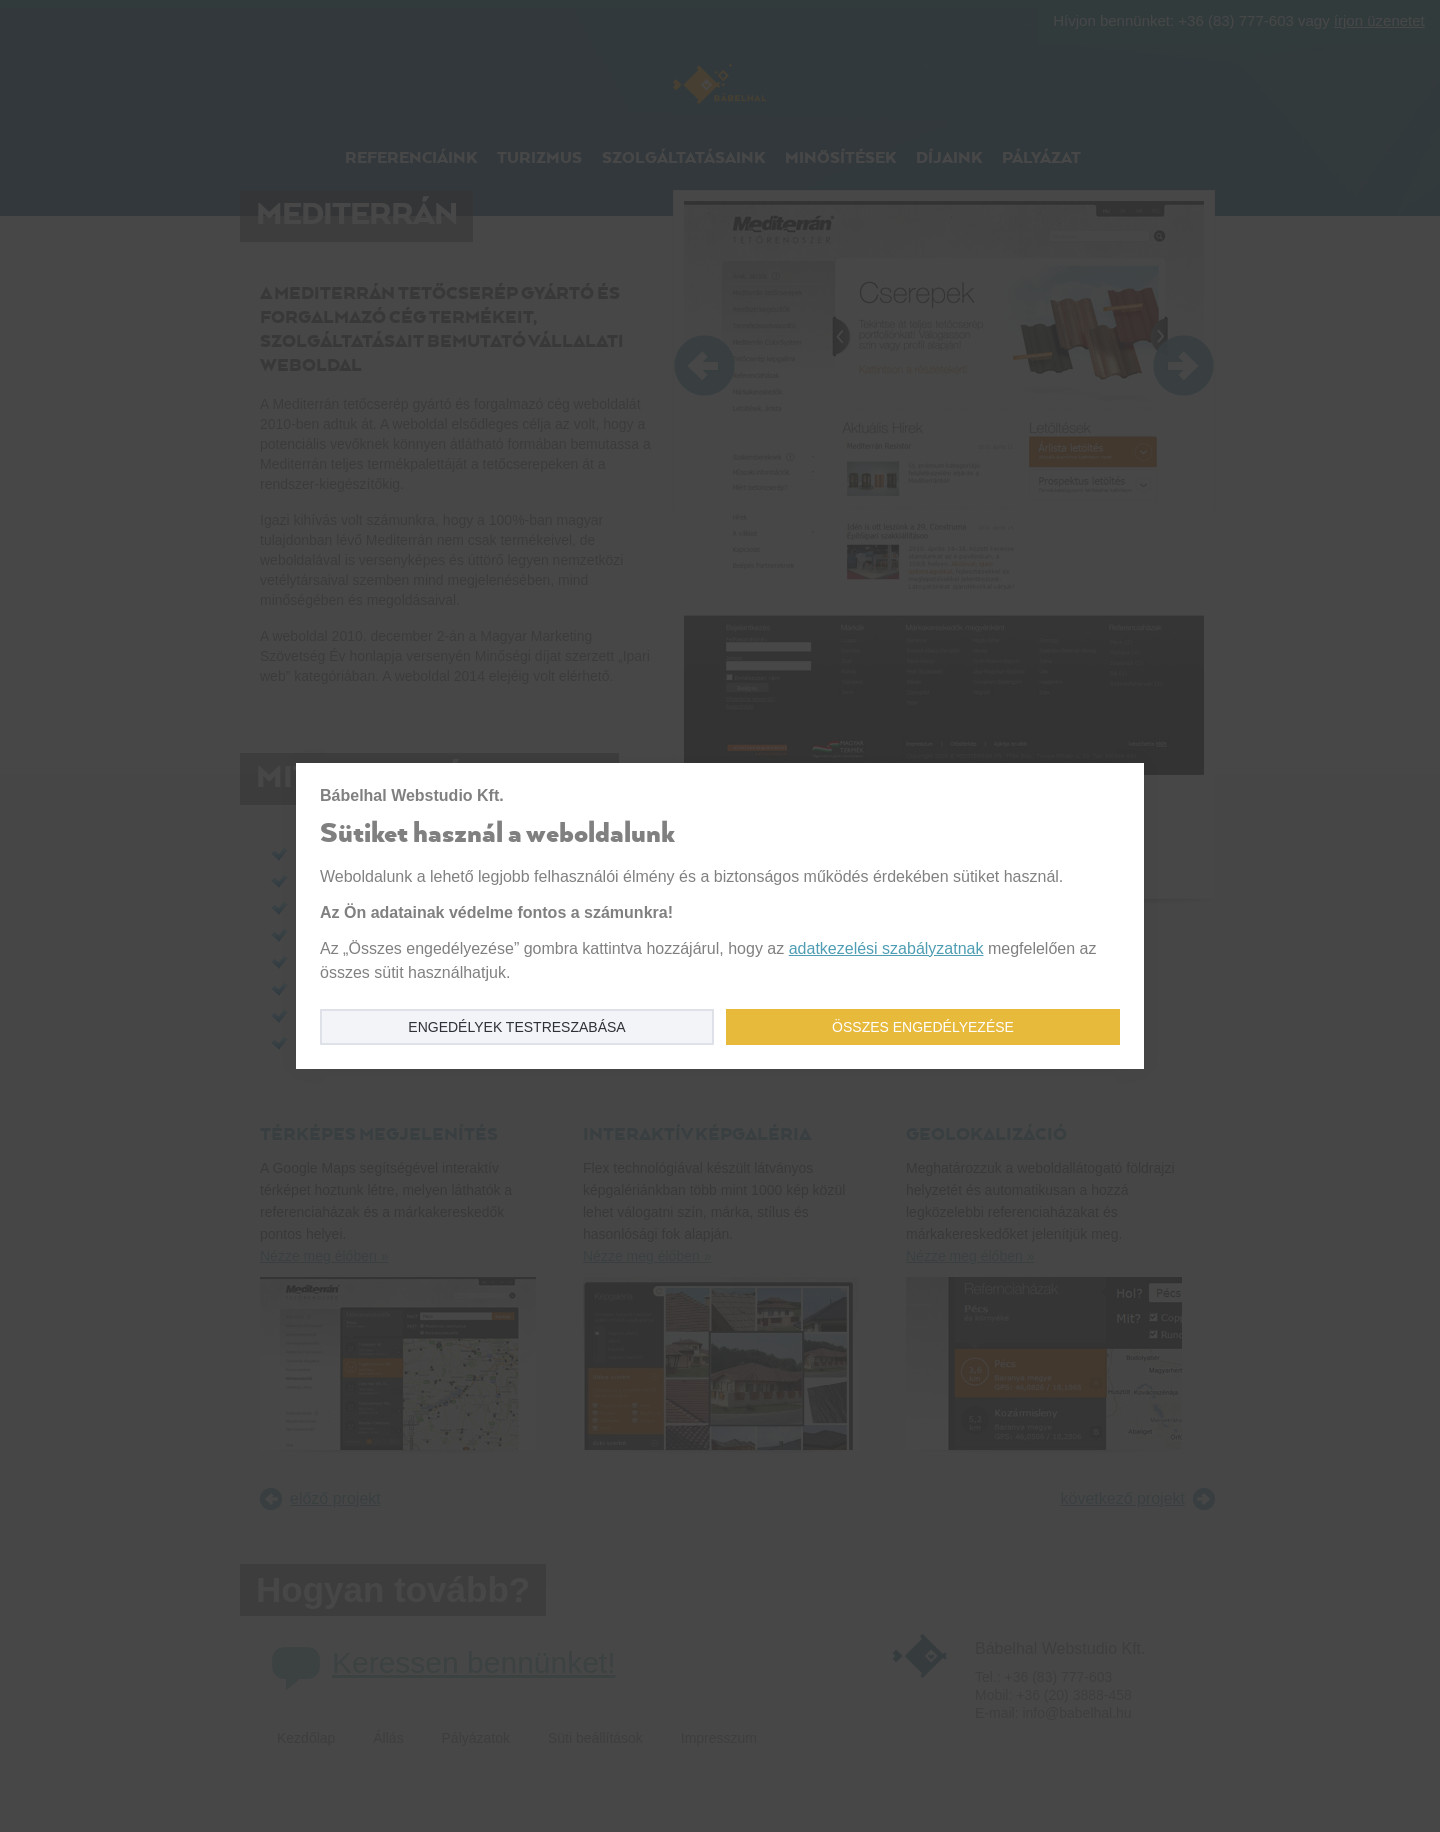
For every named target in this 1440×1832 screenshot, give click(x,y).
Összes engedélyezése (923, 1027)
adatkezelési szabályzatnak (886, 948)
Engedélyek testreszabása (516, 1027)
